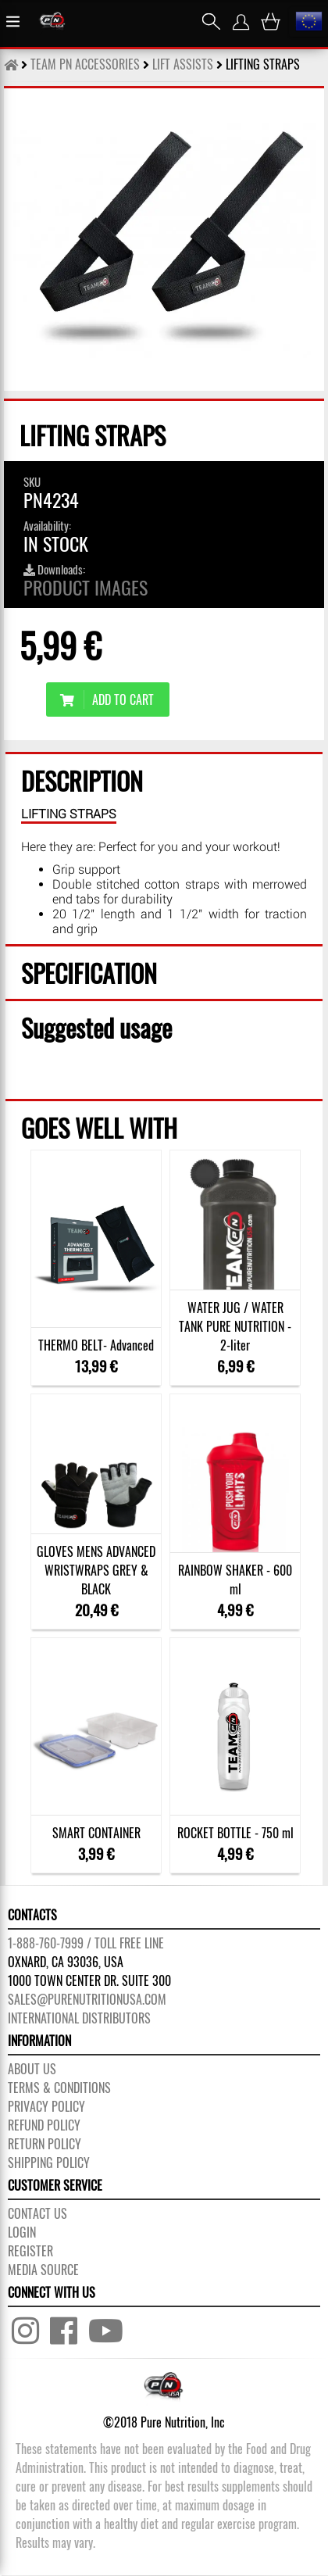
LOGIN (22, 2232)
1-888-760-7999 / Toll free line (86, 1943)
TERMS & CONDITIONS (59, 2087)
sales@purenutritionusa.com (87, 1999)
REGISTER (30, 2250)
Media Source (43, 2269)
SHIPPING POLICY (49, 2162)
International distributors (79, 2018)
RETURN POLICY (44, 2143)
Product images (85, 587)
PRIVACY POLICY (46, 2106)
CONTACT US (37, 2213)
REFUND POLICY (44, 2125)
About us (32, 2068)
